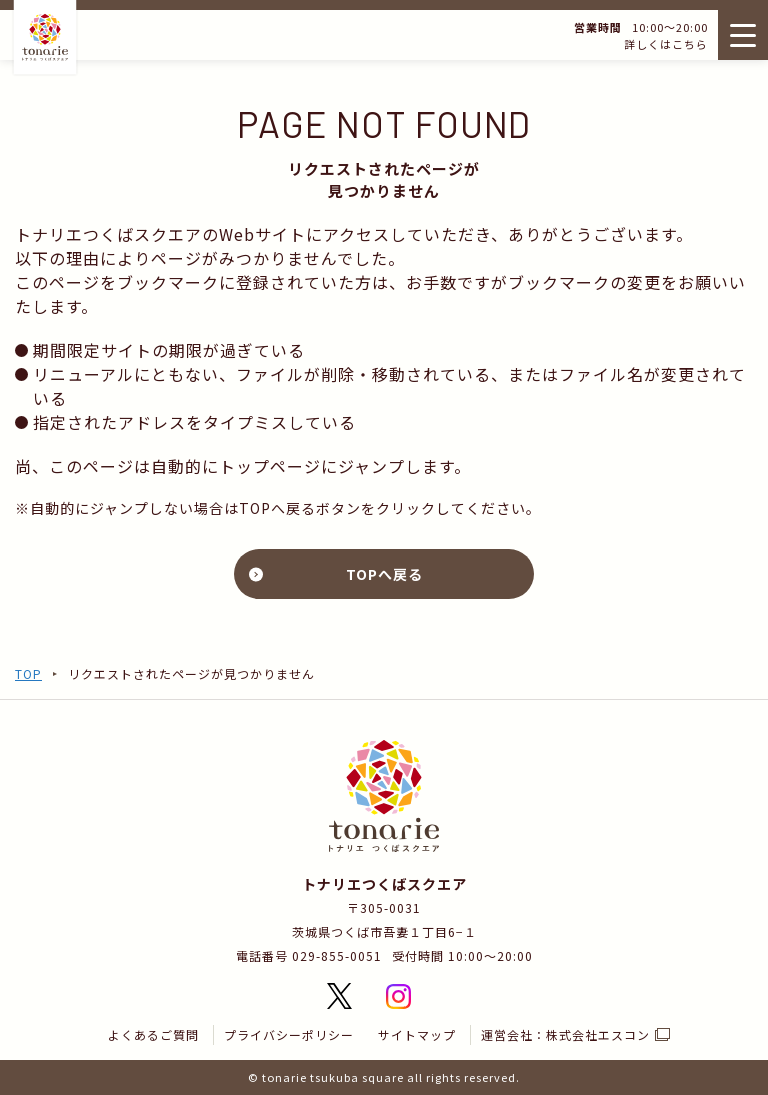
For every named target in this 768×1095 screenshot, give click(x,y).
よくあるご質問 (153, 1034)
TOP (28, 673)
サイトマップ (417, 1034)
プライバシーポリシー (289, 1034)
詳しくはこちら (663, 44)
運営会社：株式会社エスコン (565, 1034)
